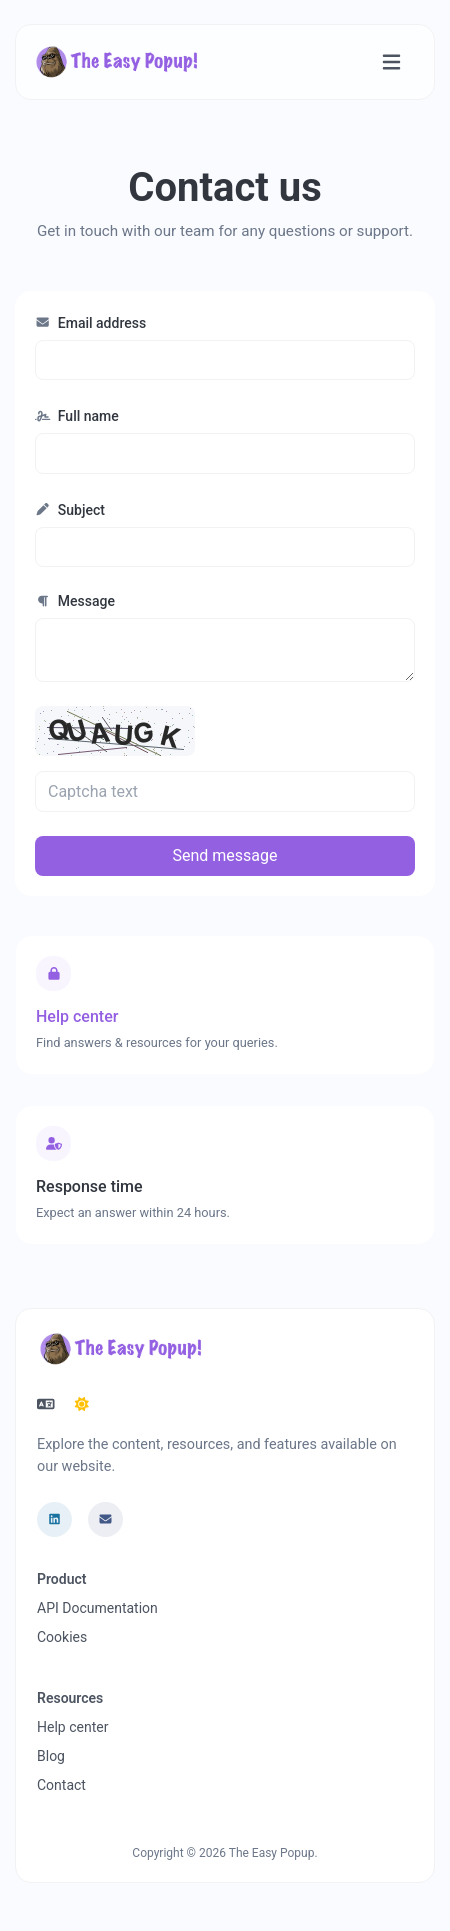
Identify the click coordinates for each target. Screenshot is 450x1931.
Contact (61, 1785)
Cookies (62, 1637)
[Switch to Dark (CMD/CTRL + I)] (82, 1405)
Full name (77, 416)
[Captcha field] (225, 791)
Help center (72, 1727)
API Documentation (97, 1608)
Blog (51, 1756)
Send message (224, 855)
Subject (70, 510)
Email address (90, 323)
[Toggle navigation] (391, 62)
